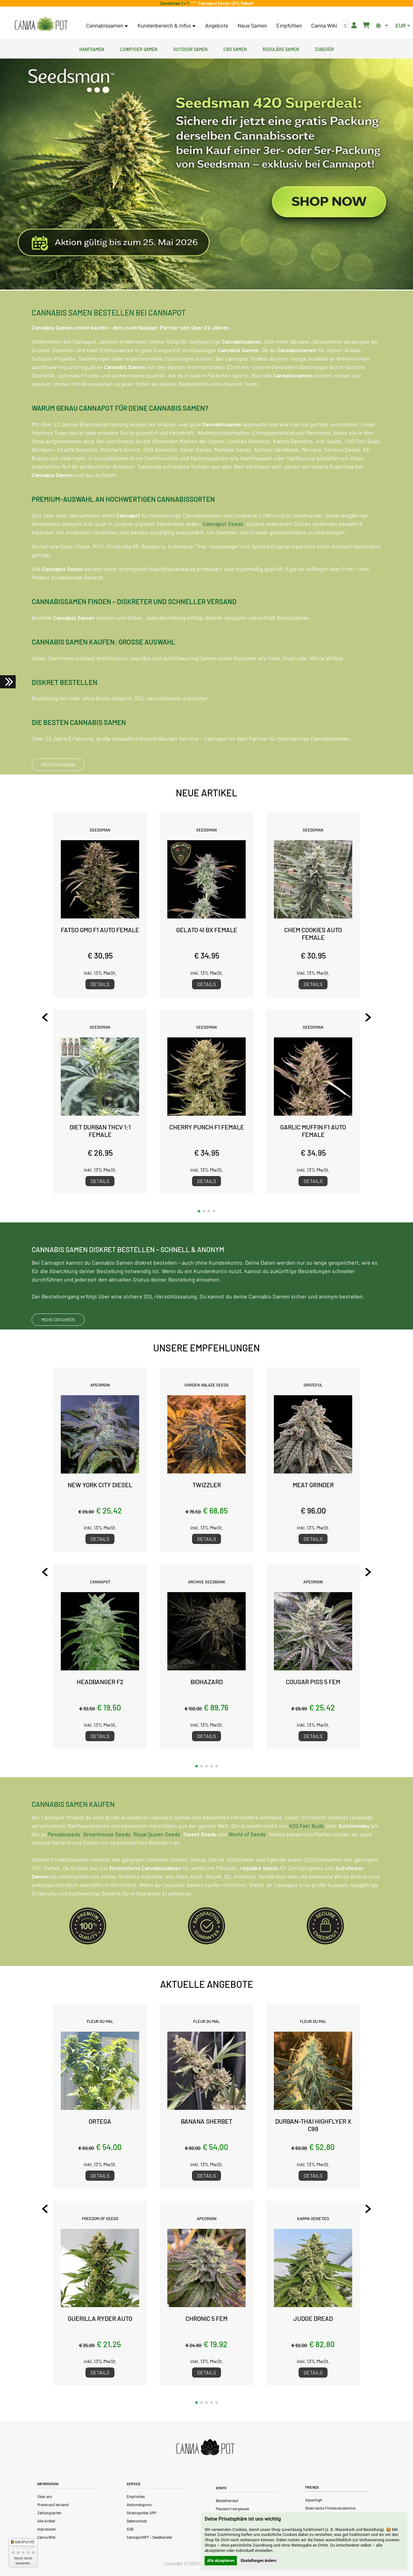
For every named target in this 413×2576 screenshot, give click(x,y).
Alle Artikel (46, 2521)
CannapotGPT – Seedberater (150, 2537)
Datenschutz (137, 2521)
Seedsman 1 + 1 (175, 3)
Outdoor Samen (190, 48)
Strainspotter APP (141, 2513)
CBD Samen (235, 48)
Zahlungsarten (49, 2513)
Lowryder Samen (138, 48)
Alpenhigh (313, 2500)
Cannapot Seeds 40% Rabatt (225, 3)
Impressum (46, 2529)
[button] (199, 1211)
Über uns (44, 2496)
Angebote (216, 25)
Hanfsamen (91, 48)
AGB (130, 2529)
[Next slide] (368, 1017)
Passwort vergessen (232, 2509)
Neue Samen (252, 25)
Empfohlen (289, 25)
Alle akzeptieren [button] (220, 2560)
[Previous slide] (45, 1017)
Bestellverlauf (227, 2500)
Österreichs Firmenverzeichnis (330, 2508)
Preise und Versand (53, 2505)
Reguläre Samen (281, 48)
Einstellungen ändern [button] (258, 2560)
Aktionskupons (139, 2505)
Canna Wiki (324, 25)
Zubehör (324, 48)
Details (100, 984)
